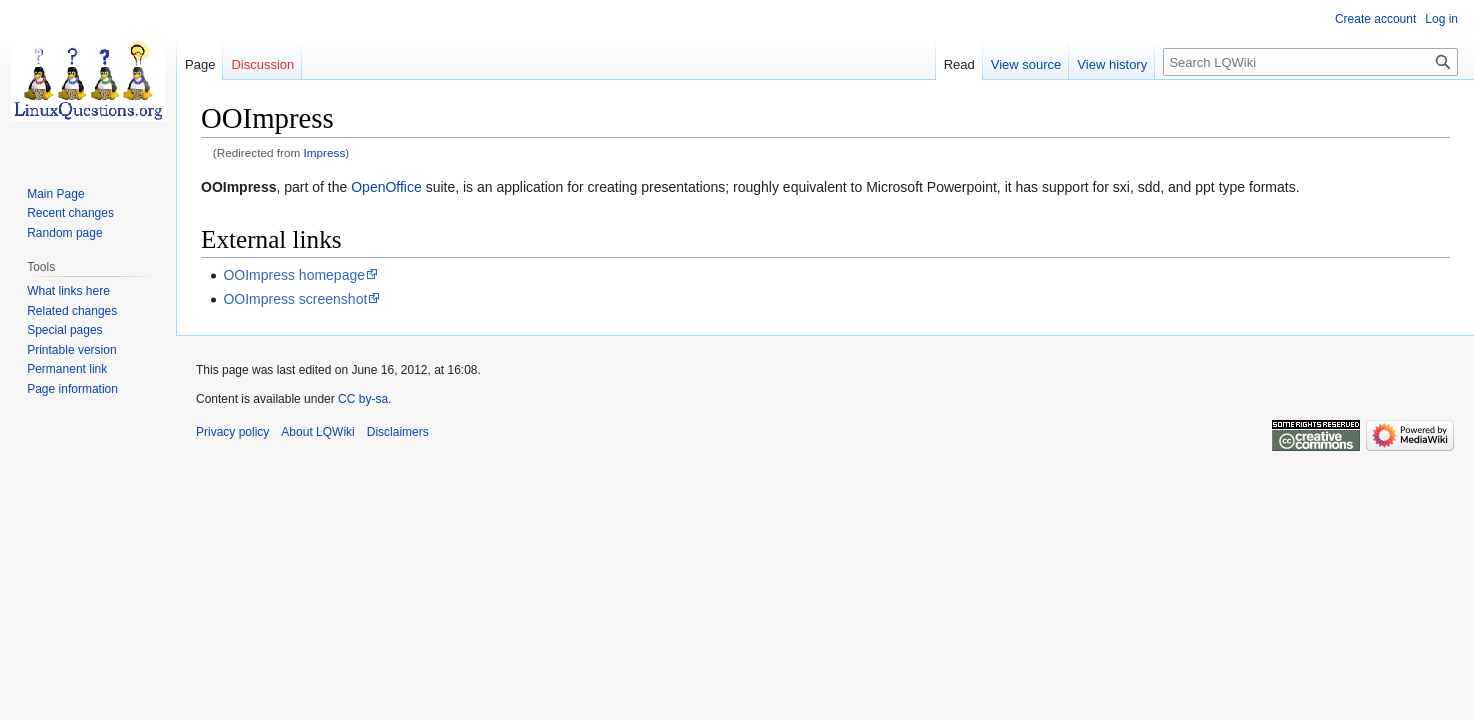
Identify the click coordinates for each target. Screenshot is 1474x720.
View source (1026, 64)
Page (200, 64)
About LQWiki (317, 432)
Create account (1375, 19)
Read (959, 64)
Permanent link (67, 369)
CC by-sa (363, 399)
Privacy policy (232, 432)
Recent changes (70, 213)
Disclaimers (398, 432)
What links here (68, 291)
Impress (325, 152)
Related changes (72, 311)
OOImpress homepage (294, 275)
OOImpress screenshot (295, 299)
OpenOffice (386, 187)
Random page (64, 233)
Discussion (262, 64)
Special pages (64, 330)
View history (1112, 64)
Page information (72, 389)
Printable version (71, 350)
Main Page (55, 194)
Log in (1441, 19)
